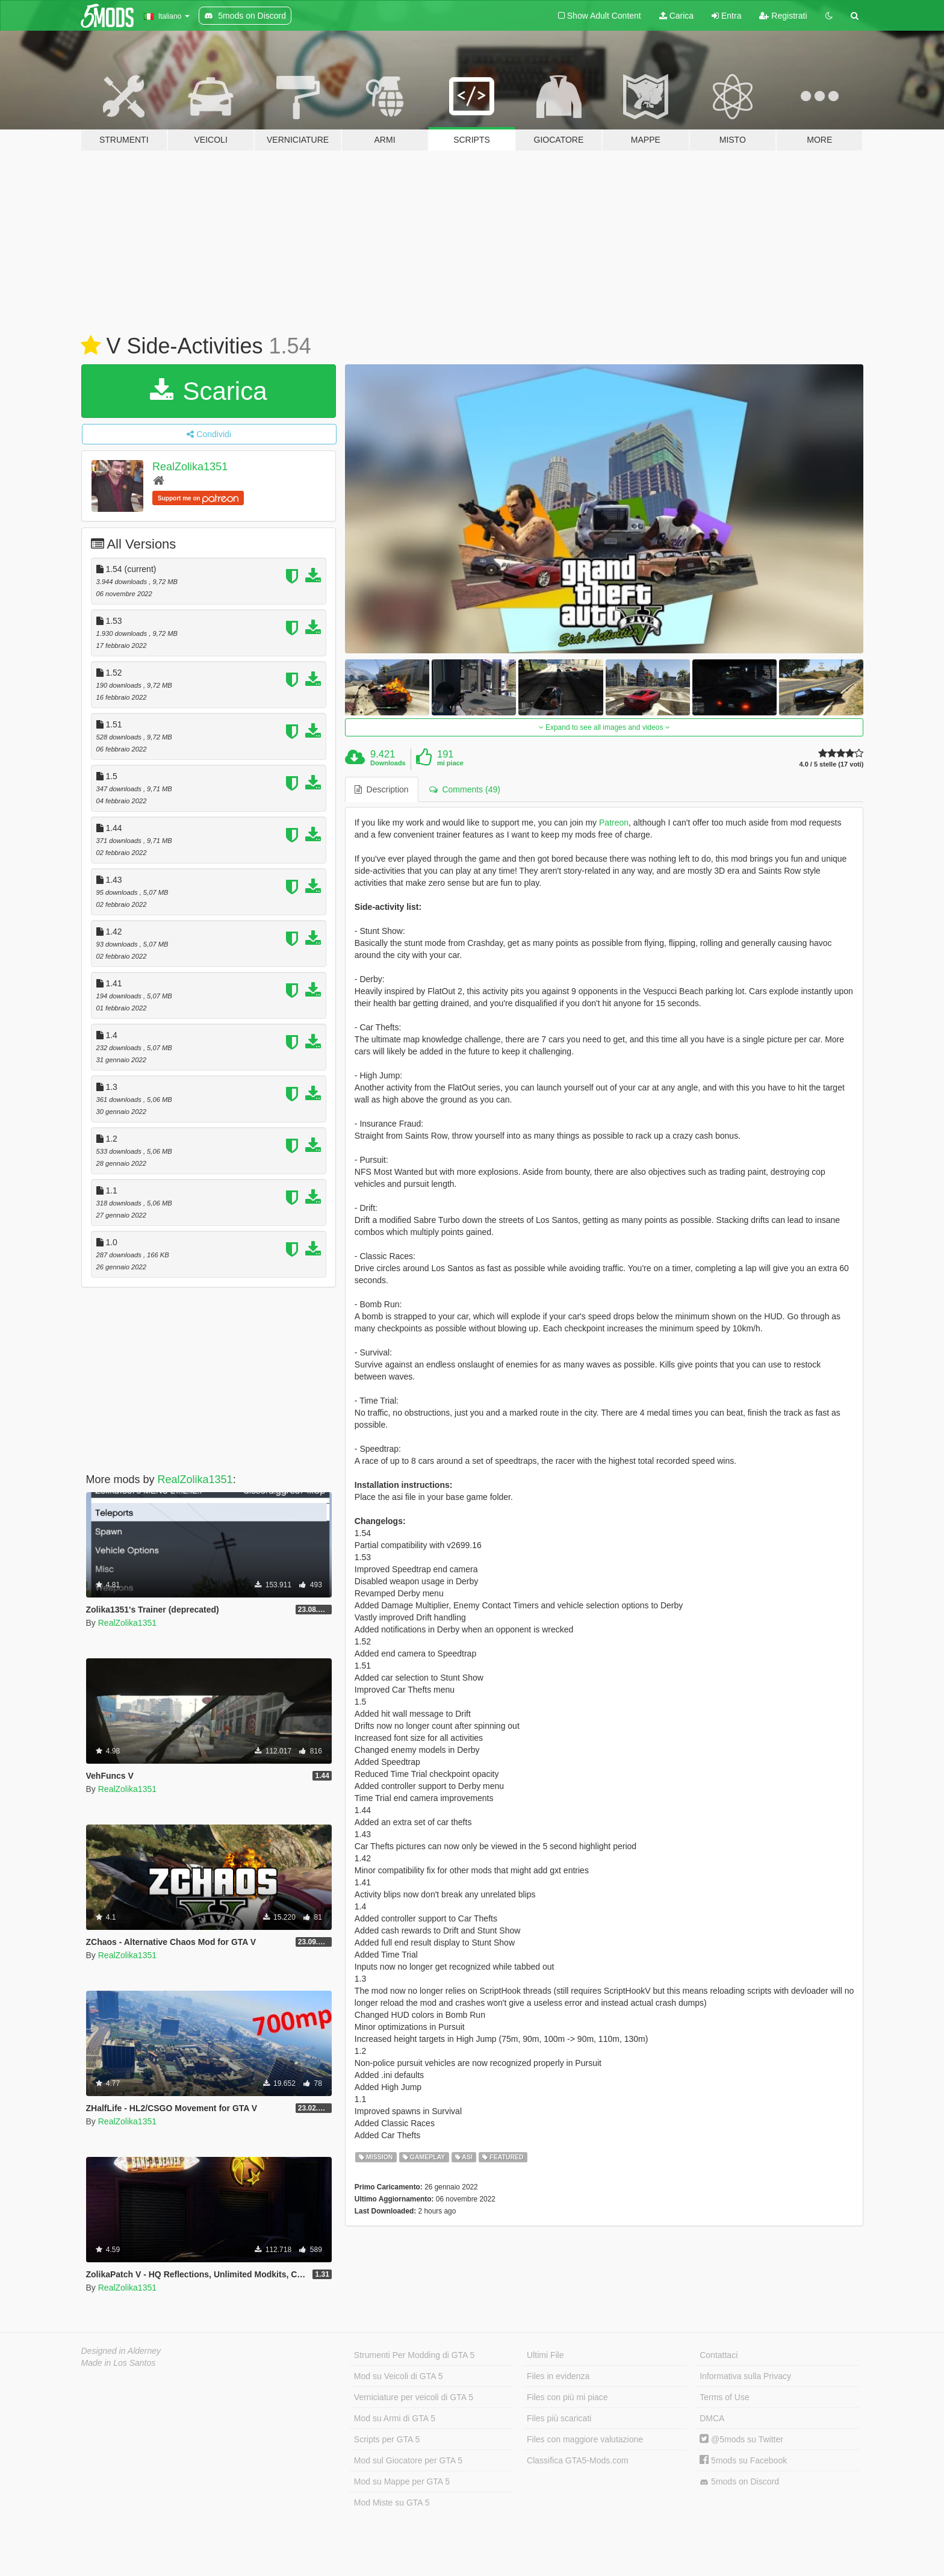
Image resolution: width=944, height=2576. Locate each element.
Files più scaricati (559, 2418)
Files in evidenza (558, 2376)
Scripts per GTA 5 (387, 2439)
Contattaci (719, 2355)
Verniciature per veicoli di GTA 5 (413, 2397)
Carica (676, 15)
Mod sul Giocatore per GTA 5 (408, 2460)
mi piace (450, 763)
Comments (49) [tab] (464, 789)
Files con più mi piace (567, 2397)
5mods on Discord (739, 2482)
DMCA (712, 2418)
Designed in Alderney (121, 2351)
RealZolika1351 (190, 467)
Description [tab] (382, 789)
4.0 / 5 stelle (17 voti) (831, 764)
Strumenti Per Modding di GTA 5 (414, 2355)
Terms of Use (724, 2397)
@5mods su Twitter (741, 2439)
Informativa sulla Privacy (745, 2376)
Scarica (208, 391)
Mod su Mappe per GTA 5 (402, 2481)
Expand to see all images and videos (604, 727)
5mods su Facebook (743, 2460)
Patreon (614, 822)
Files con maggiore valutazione (585, 2439)
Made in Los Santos (118, 2363)
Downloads (388, 763)
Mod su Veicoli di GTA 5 (398, 2376)
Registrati (783, 15)
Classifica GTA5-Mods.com (578, 2460)
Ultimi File (545, 2355)
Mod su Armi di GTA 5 (394, 2418)
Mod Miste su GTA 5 (392, 2502)
